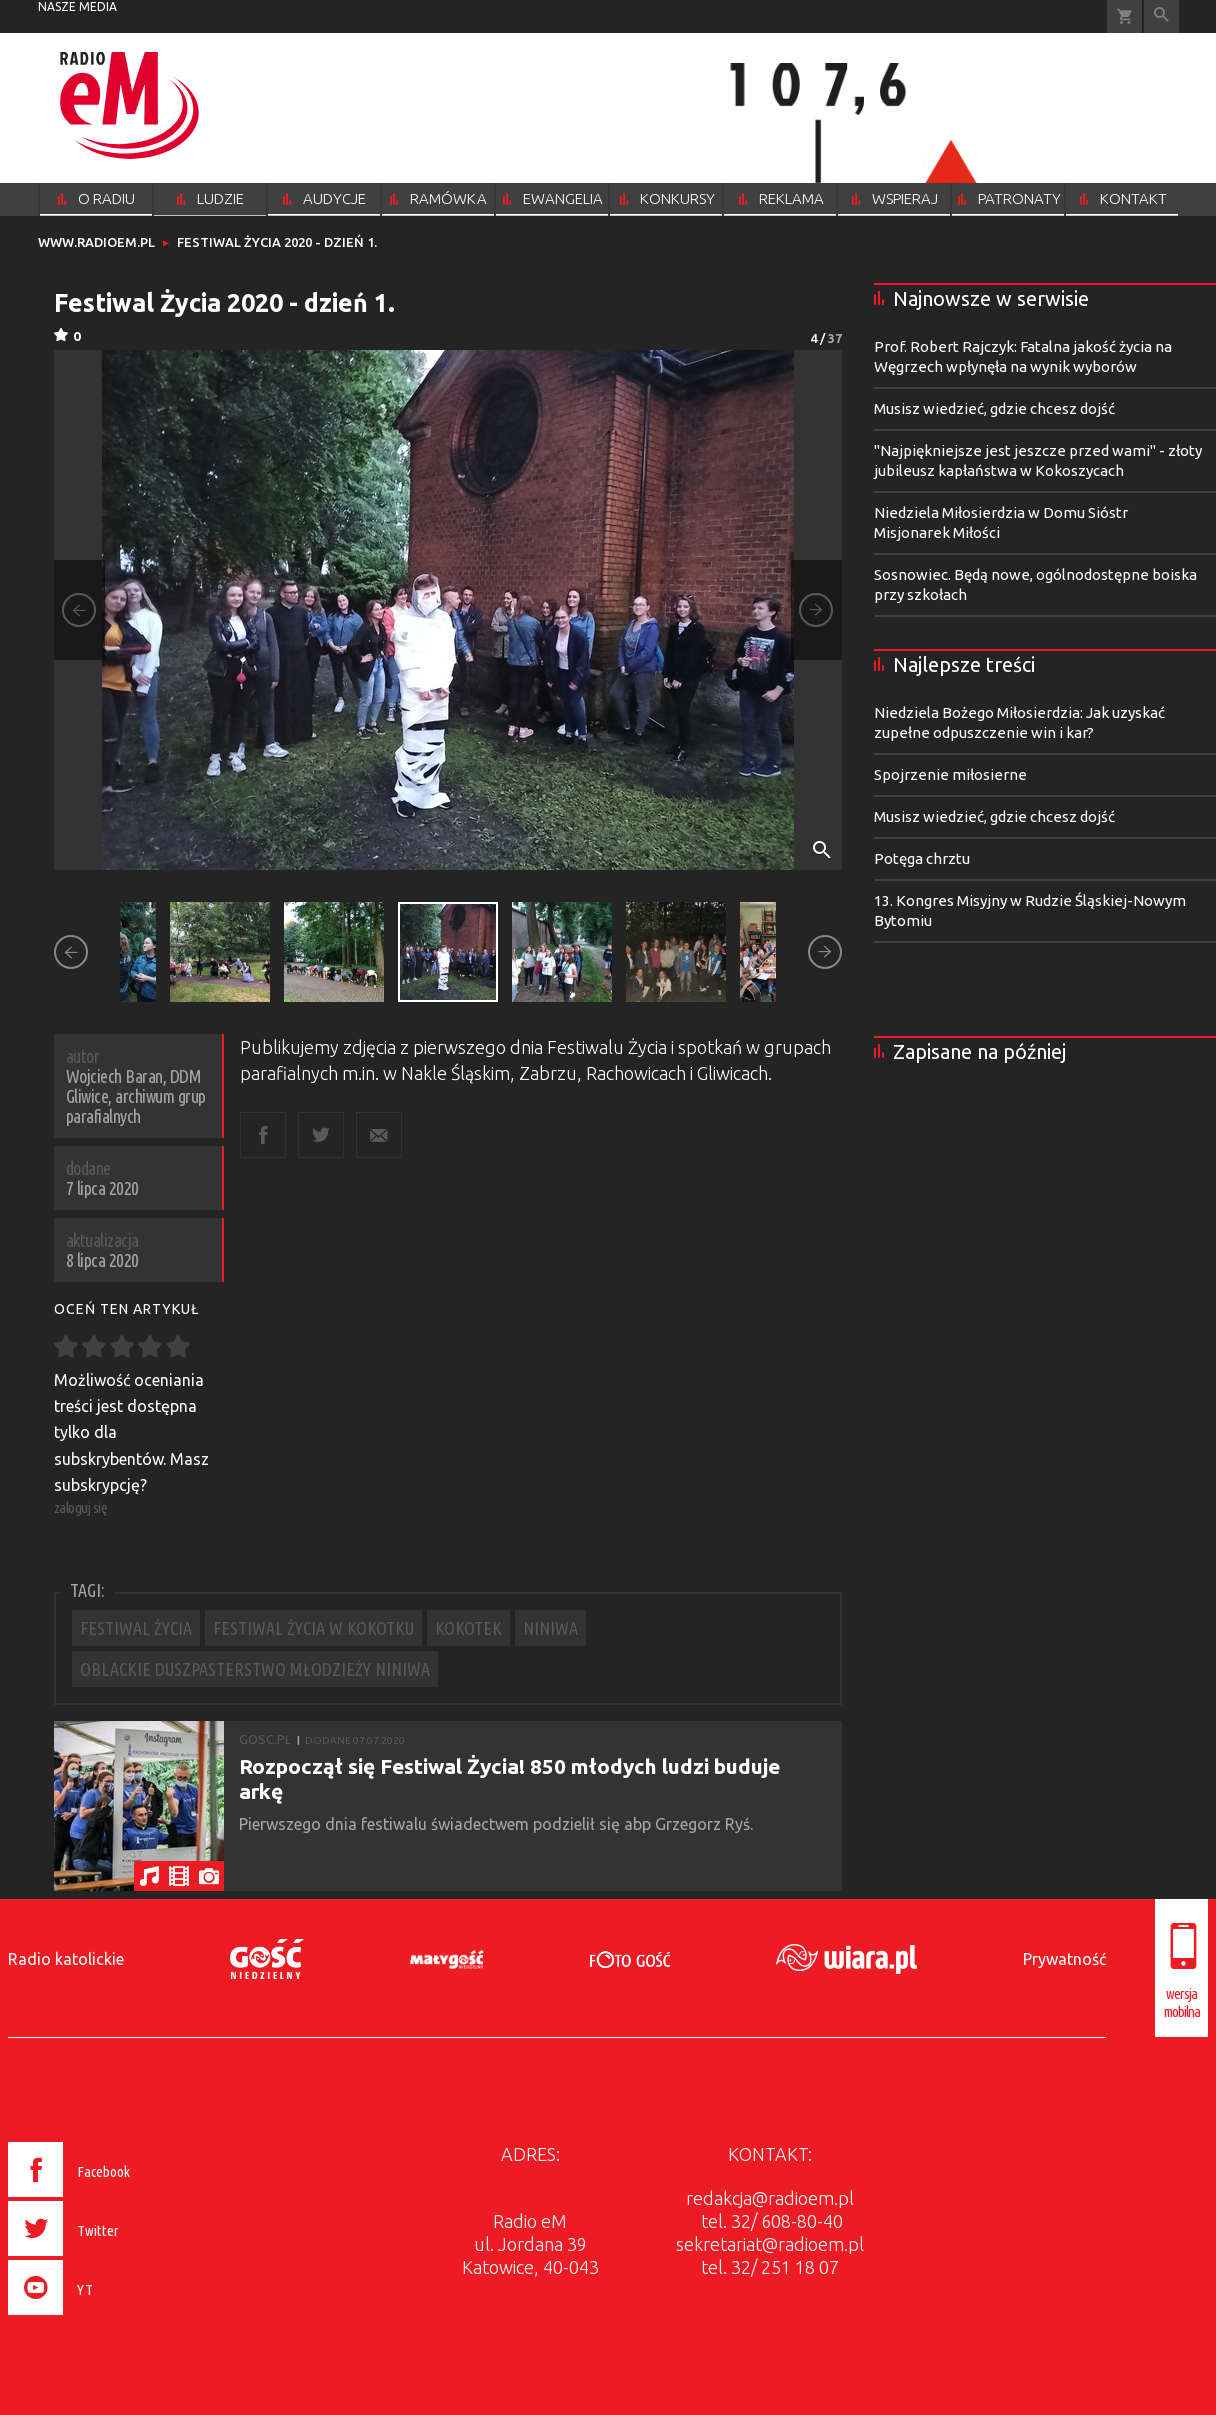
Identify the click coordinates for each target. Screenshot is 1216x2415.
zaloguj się (81, 1507)
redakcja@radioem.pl (770, 2198)
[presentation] (111, 2318)
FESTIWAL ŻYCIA (136, 1628)
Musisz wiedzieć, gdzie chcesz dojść (994, 408)
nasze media (77, 6)
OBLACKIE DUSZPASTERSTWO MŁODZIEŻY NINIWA (255, 1669)
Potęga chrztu (922, 858)
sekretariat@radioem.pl (770, 2244)
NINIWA (550, 1628)
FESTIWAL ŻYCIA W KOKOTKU (313, 1628)
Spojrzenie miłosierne (950, 774)
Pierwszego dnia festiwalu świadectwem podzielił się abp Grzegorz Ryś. (498, 1824)
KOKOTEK (468, 1628)
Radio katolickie (66, 1959)
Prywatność (1064, 1959)
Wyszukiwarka (1161, 16)
